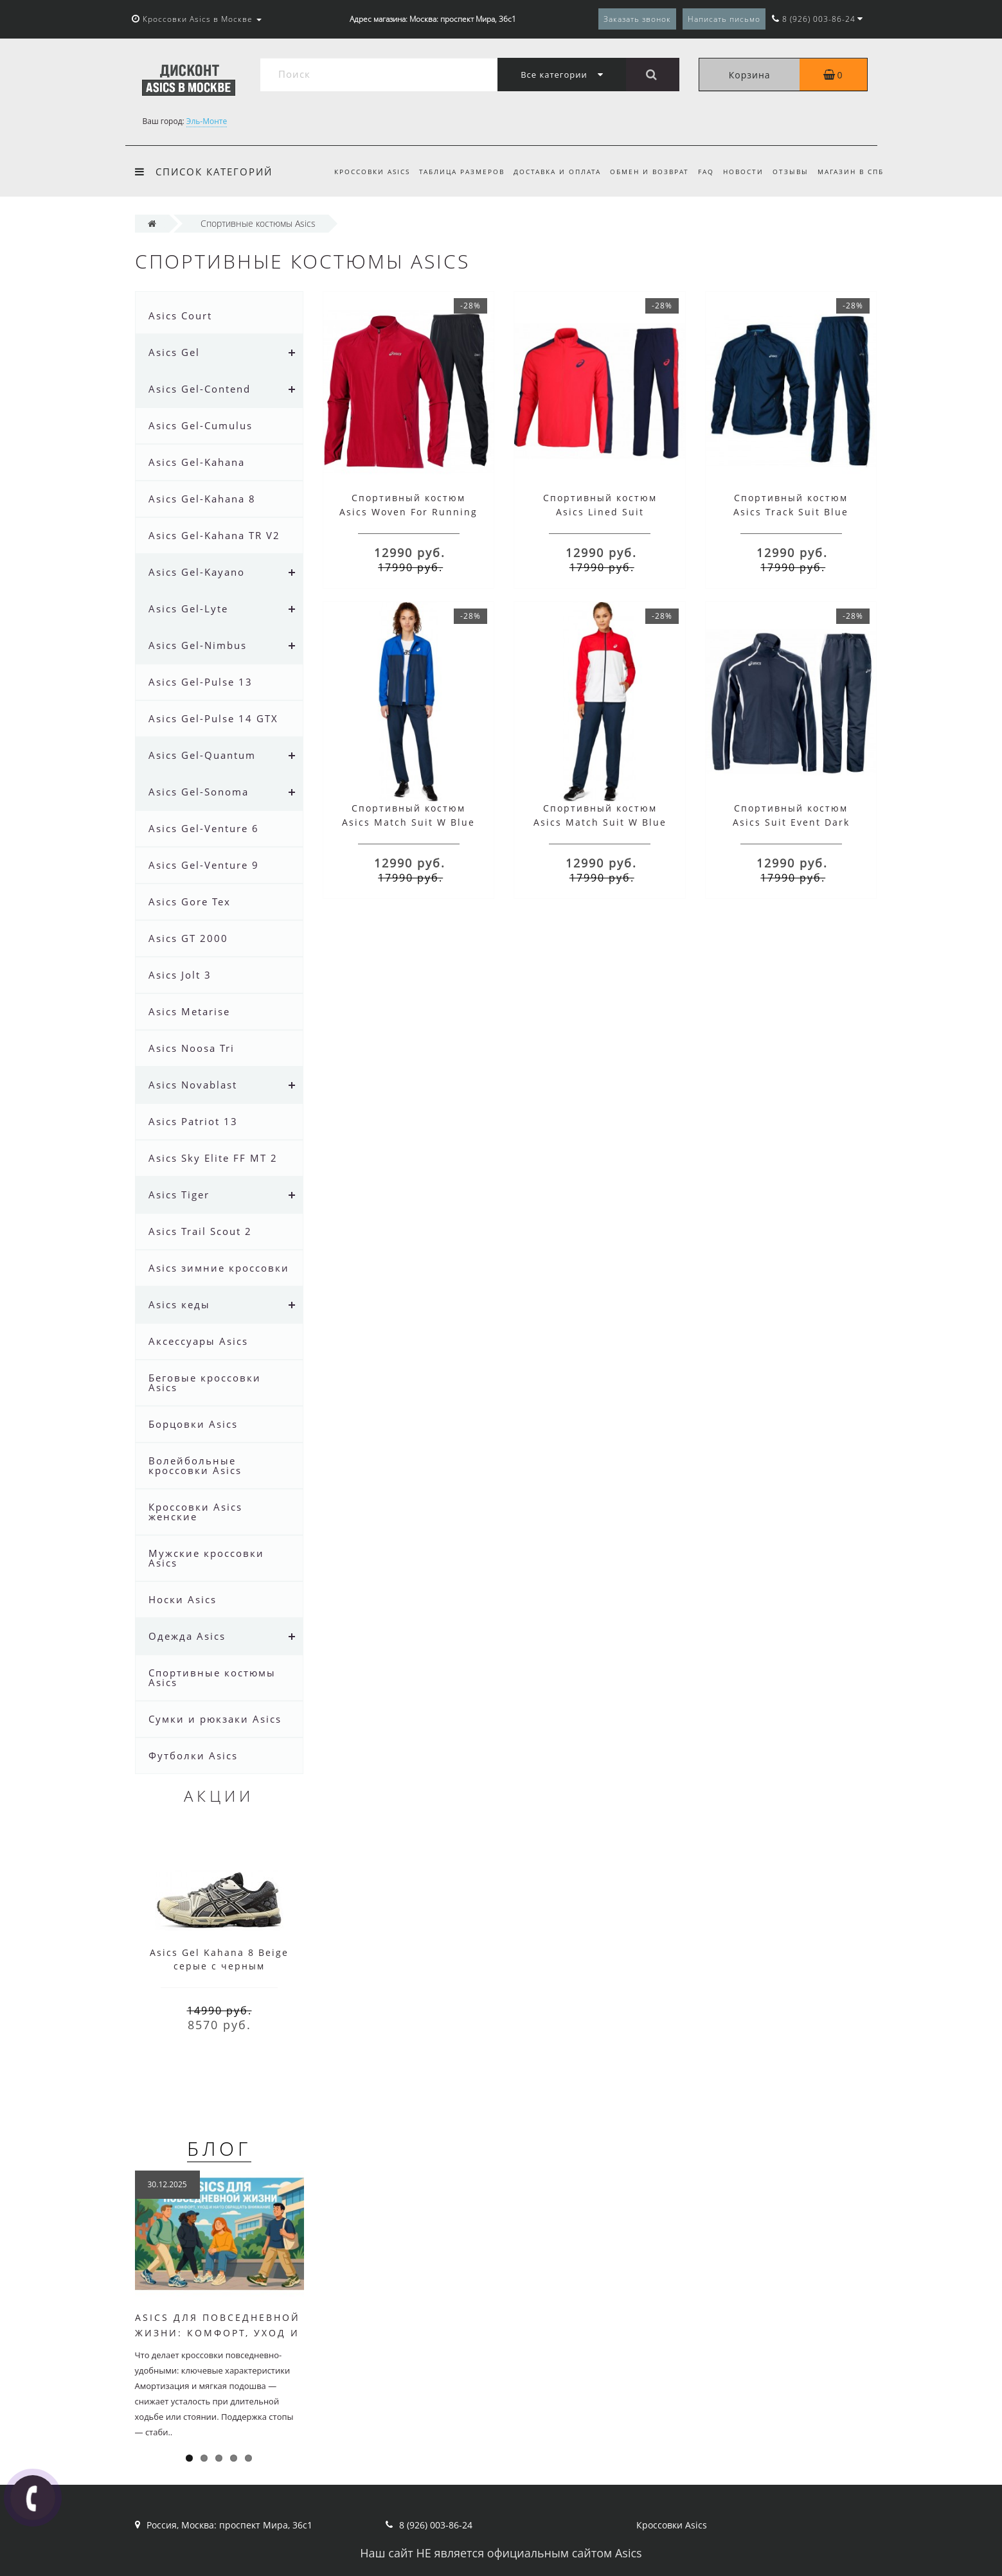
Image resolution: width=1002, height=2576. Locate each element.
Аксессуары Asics (198, 1341)
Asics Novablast (192, 1084)
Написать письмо (724, 18)
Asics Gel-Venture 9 (203, 864)
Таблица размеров (449, 171)
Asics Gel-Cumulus (200, 425)
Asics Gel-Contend (199, 388)
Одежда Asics (187, 1636)
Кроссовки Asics (358, 171)
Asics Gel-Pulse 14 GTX (213, 718)
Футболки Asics (193, 1755)
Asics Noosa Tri (191, 1048)
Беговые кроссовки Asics (204, 1382)
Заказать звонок (637, 18)
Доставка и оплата (547, 171)
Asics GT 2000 (188, 938)
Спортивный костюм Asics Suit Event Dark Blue (791, 822)
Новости (739, 171)
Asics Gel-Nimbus (197, 645)
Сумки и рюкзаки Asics (215, 1718)
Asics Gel (174, 352)
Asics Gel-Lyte (188, 608)
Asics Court (180, 315)
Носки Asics (182, 1599)
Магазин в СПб (851, 171)
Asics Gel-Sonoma (198, 791)
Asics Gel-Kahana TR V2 (214, 535)
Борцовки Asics (193, 1423)
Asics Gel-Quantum (202, 755)
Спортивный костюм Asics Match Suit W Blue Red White (600, 822)
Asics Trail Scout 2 (200, 1231)
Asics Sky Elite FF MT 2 (213, 1157)
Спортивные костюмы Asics (212, 1677)
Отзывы (789, 171)
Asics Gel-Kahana (196, 462)
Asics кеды (179, 1304)
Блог (219, 2148)
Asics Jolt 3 (179, 974)
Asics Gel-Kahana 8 (202, 498)
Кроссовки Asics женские (195, 1511)
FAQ (700, 171)
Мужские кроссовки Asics (206, 1558)
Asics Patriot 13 (193, 1121)
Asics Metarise (189, 1011)
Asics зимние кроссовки (218, 1267)
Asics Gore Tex (189, 901)
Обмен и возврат (641, 171)
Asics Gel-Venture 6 (203, 828)
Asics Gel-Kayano (196, 571)
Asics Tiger (179, 1194)
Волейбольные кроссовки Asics (195, 1465)
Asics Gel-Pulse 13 (200, 681)
